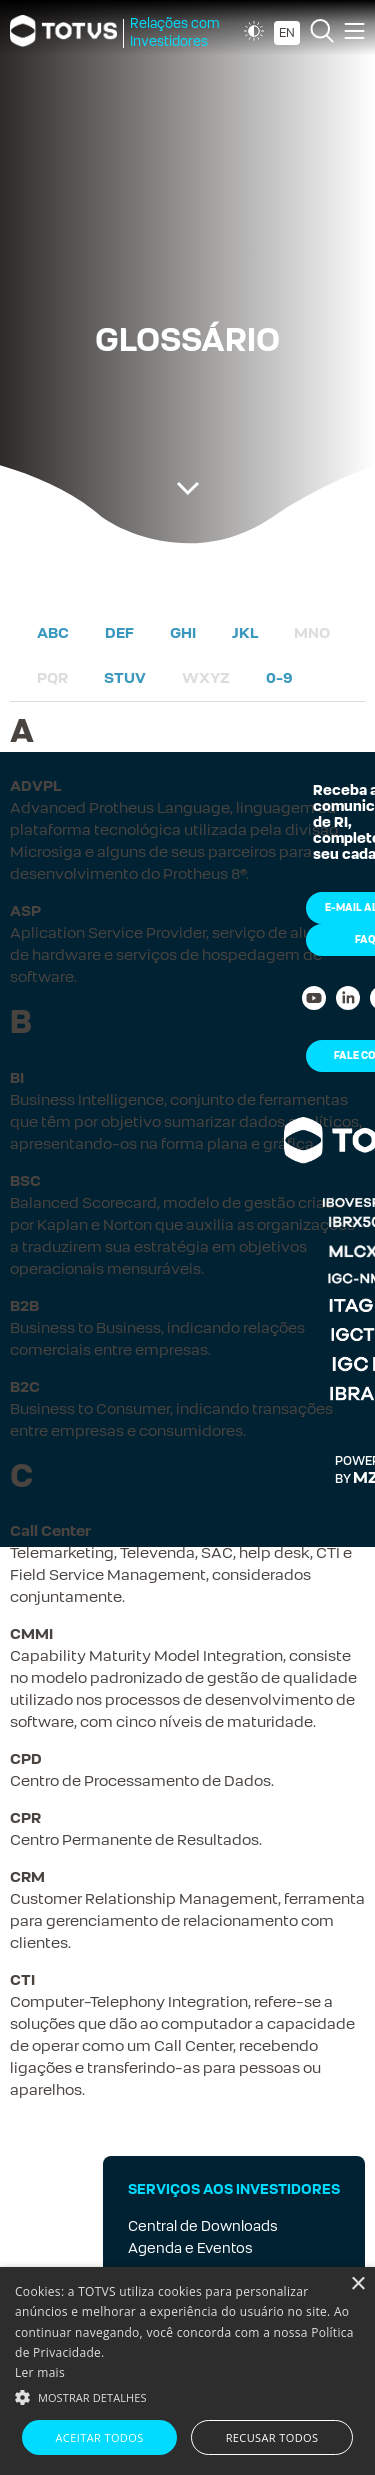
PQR (52, 677)
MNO (312, 632)
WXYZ (206, 677)
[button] (187, 2396)
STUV (125, 677)
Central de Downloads (203, 2226)
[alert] (187, 2371)
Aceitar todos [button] (100, 2437)
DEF (119, 632)
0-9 (279, 677)
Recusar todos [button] (272, 2437)
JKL (245, 632)
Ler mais (40, 2372)
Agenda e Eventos (190, 2248)
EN (287, 33)
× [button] (357, 2284)
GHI (183, 632)
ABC (53, 632)
